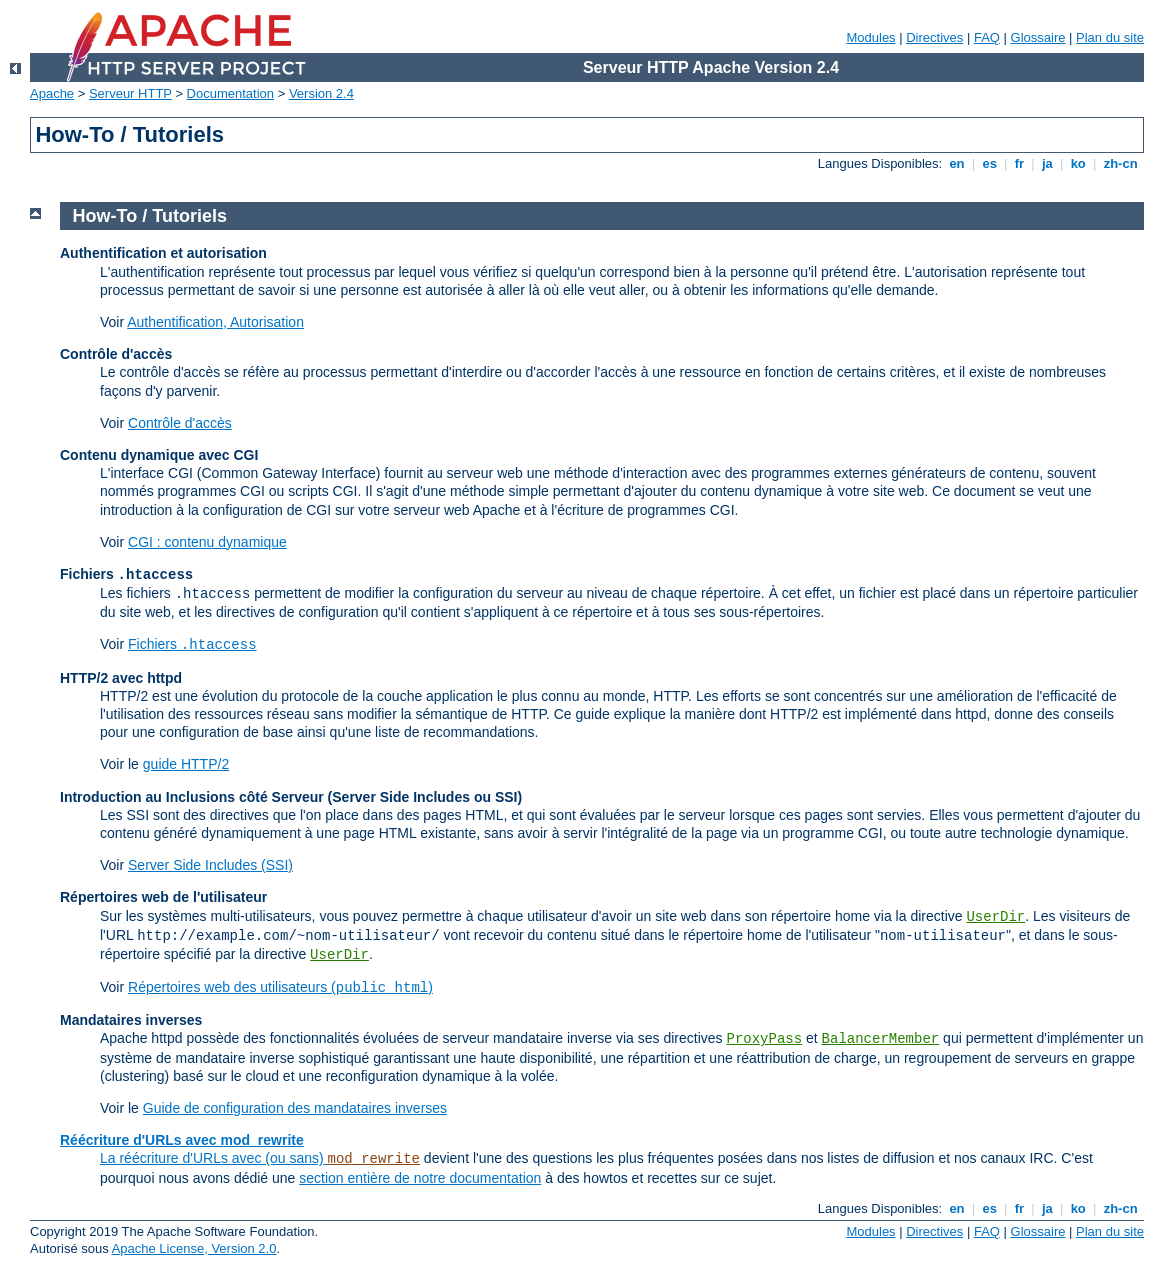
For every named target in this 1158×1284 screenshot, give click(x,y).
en (957, 163)
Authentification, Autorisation (215, 322)
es (990, 163)
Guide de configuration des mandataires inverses (295, 1108)
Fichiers (192, 644)
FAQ (987, 37)
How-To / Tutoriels (150, 216)
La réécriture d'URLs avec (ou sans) (214, 1158)
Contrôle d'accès (180, 423)
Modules (870, 37)
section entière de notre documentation (420, 1178)
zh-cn (1120, 163)
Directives (934, 37)
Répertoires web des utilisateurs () (280, 987)
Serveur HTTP (130, 93)
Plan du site (1110, 37)
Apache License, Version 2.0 (194, 1248)
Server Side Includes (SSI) (210, 865)
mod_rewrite (374, 1159)
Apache (52, 93)
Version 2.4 (321, 93)
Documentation (230, 93)
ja (1047, 163)
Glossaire (1038, 37)
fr (1019, 163)
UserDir (995, 917)
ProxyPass (764, 1039)
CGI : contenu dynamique (207, 542)
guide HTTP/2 (186, 764)
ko (1078, 163)
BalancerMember (881, 1039)
